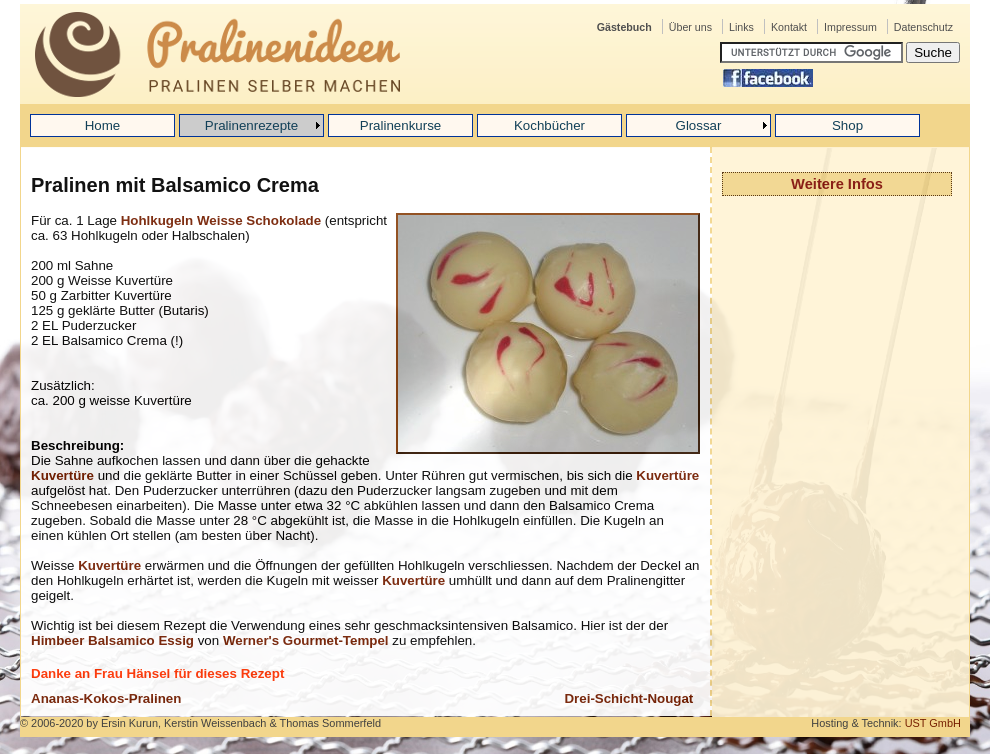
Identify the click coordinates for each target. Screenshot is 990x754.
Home (103, 125)
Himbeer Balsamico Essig (112, 640)
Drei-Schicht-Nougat (628, 698)
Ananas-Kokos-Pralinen (106, 698)
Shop (847, 125)
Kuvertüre (62, 475)
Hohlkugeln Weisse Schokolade (221, 220)
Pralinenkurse (401, 125)
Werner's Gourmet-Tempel (306, 640)
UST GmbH (933, 723)
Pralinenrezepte (251, 125)
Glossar (699, 125)
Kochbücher (549, 125)
